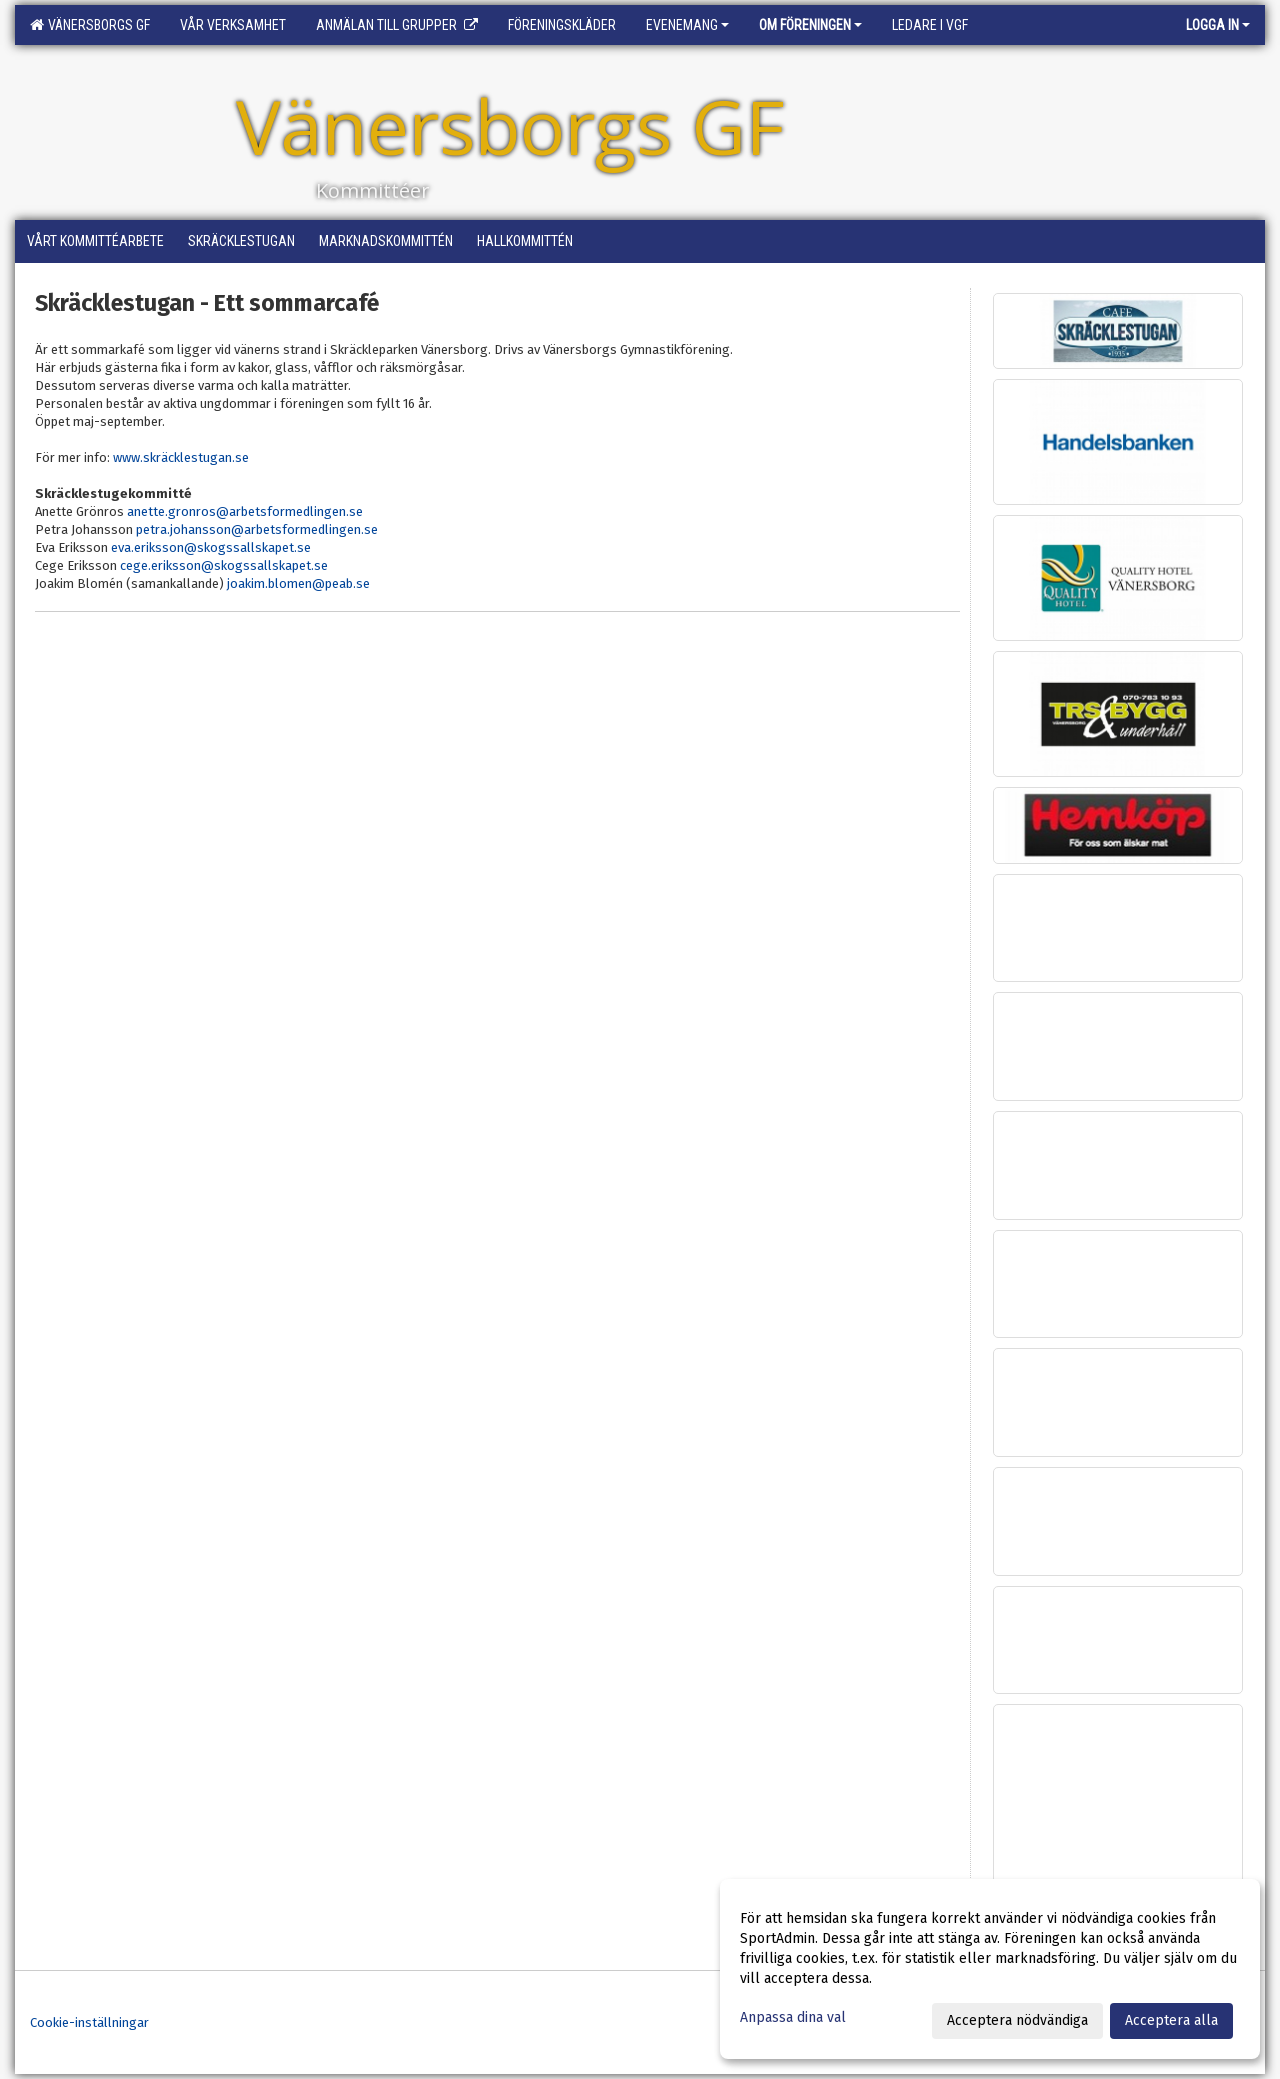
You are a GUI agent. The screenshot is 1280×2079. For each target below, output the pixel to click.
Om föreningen (810, 25)
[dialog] (990, 1969)
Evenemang (687, 25)
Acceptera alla (1171, 2020)
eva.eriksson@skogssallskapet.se (211, 547)
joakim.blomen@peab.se (298, 583)
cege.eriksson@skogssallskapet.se (224, 565)
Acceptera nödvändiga (1017, 2020)
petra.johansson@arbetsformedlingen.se (257, 529)
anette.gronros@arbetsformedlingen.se (245, 511)
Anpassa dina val (793, 2017)
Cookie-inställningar (89, 2022)
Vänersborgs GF (90, 25)
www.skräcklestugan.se (181, 457)
